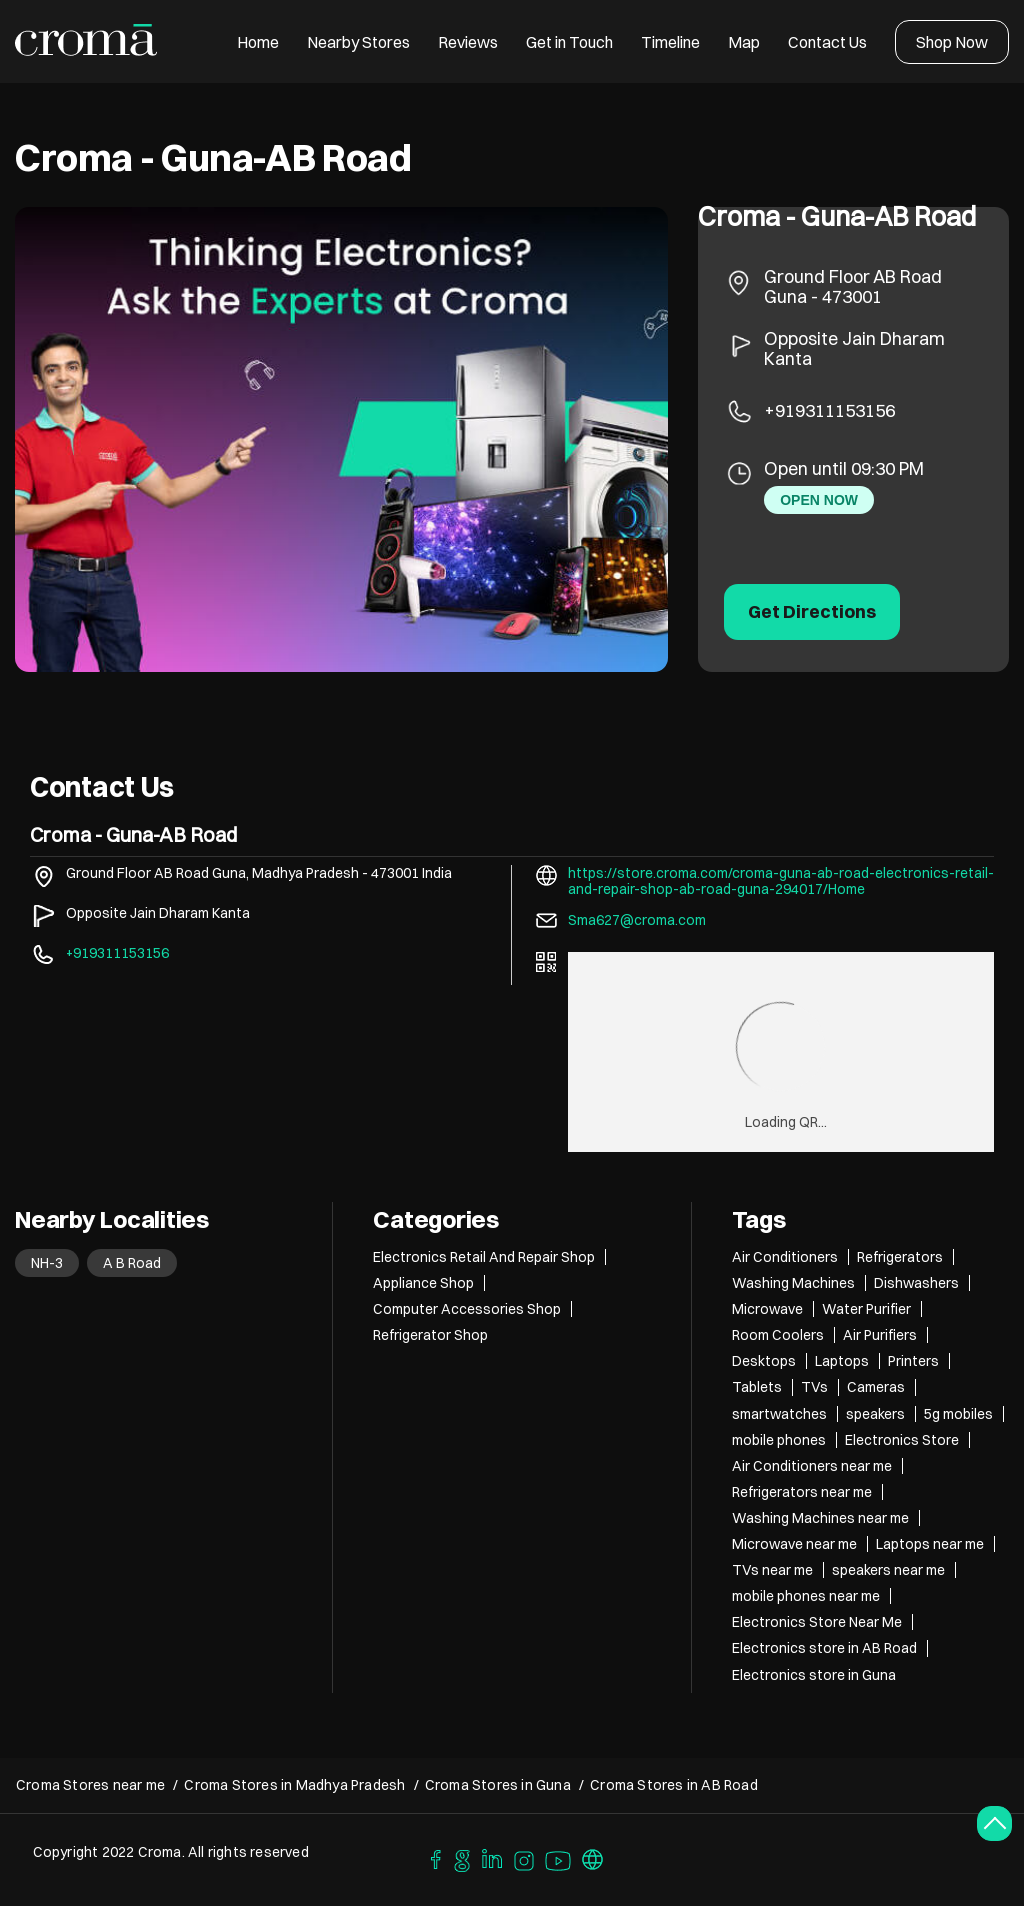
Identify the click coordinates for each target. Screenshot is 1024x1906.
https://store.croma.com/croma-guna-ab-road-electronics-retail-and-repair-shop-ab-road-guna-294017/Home (781, 881)
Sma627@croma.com (637, 920)
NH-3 (47, 1263)
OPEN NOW (819, 500)
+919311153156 (829, 410)
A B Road (132, 1263)
